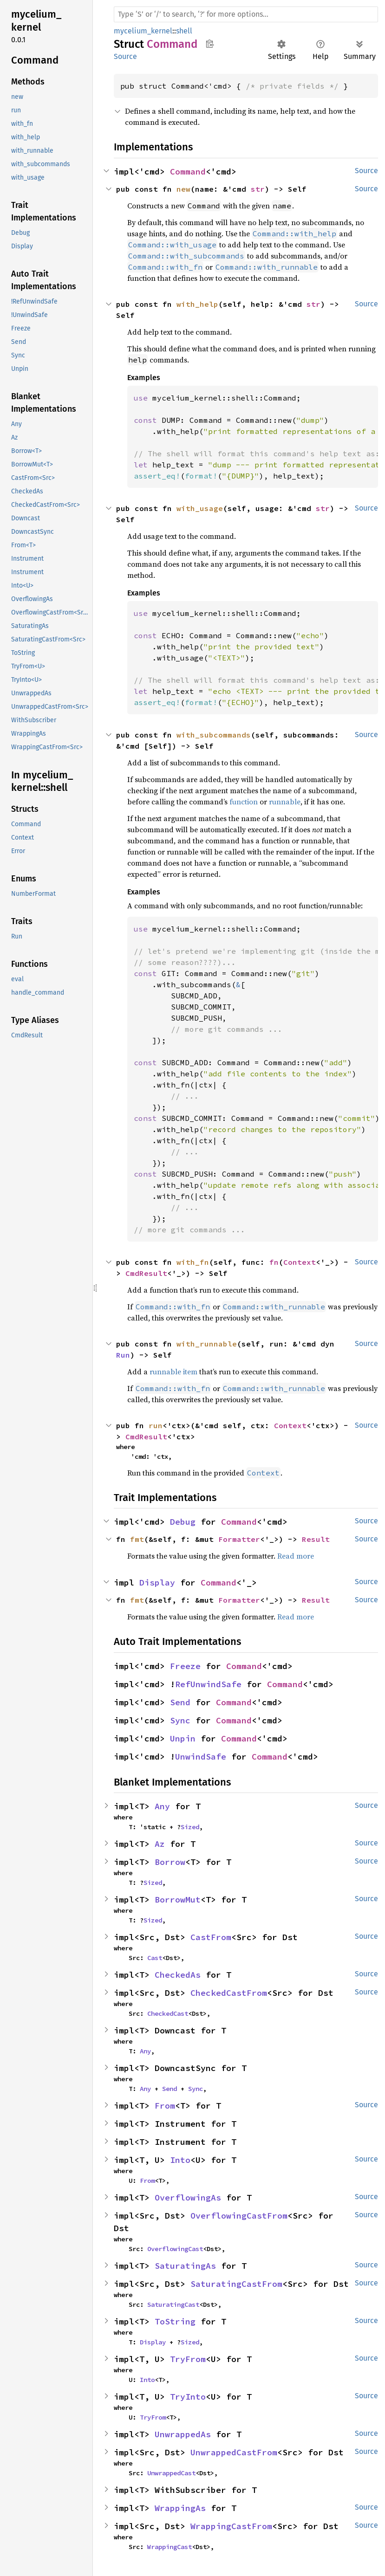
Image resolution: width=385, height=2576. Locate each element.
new (183, 189)
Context (299, 1262)
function (243, 801)
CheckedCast (167, 2013)
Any (162, 1806)
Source (125, 56)
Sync (180, 1720)
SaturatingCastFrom (236, 2283)
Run (123, 1354)
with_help (197, 304)
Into (180, 2160)
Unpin (183, 1738)
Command (188, 171)
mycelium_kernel (143, 30)
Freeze (185, 1666)
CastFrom (210, 1937)
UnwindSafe (200, 1756)
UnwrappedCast (171, 2473)
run (156, 1425)
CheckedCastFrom (228, 1992)
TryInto (188, 2396)
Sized (190, 1827)
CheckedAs (178, 1974)
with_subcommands (213, 734)
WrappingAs (180, 2508)
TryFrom (188, 2359)
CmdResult (146, 1273)
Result (316, 1539)
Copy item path (209, 44)
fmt (137, 1539)
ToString (175, 2321)
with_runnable (206, 1343)
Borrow (170, 1862)
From (165, 2105)
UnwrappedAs (183, 2434)
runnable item (173, 1371)
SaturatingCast (173, 2304)
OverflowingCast (175, 2249)
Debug (183, 1521)
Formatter (239, 1539)
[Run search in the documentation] (246, 14)
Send (180, 1702)
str (258, 189)
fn (274, 1262)
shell (184, 30)
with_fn (192, 1262)
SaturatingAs (185, 2265)
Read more (295, 1556)
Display (157, 1582)
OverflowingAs (188, 2197)
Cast (154, 1958)
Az (160, 1843)
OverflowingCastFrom (238, 2215)
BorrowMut (178, 1899)
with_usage (199, 508)
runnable (284, 801)
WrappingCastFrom (231, 2526)
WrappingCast (169, 2547)
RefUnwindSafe (208, 1684)
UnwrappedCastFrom (233, 2452)
